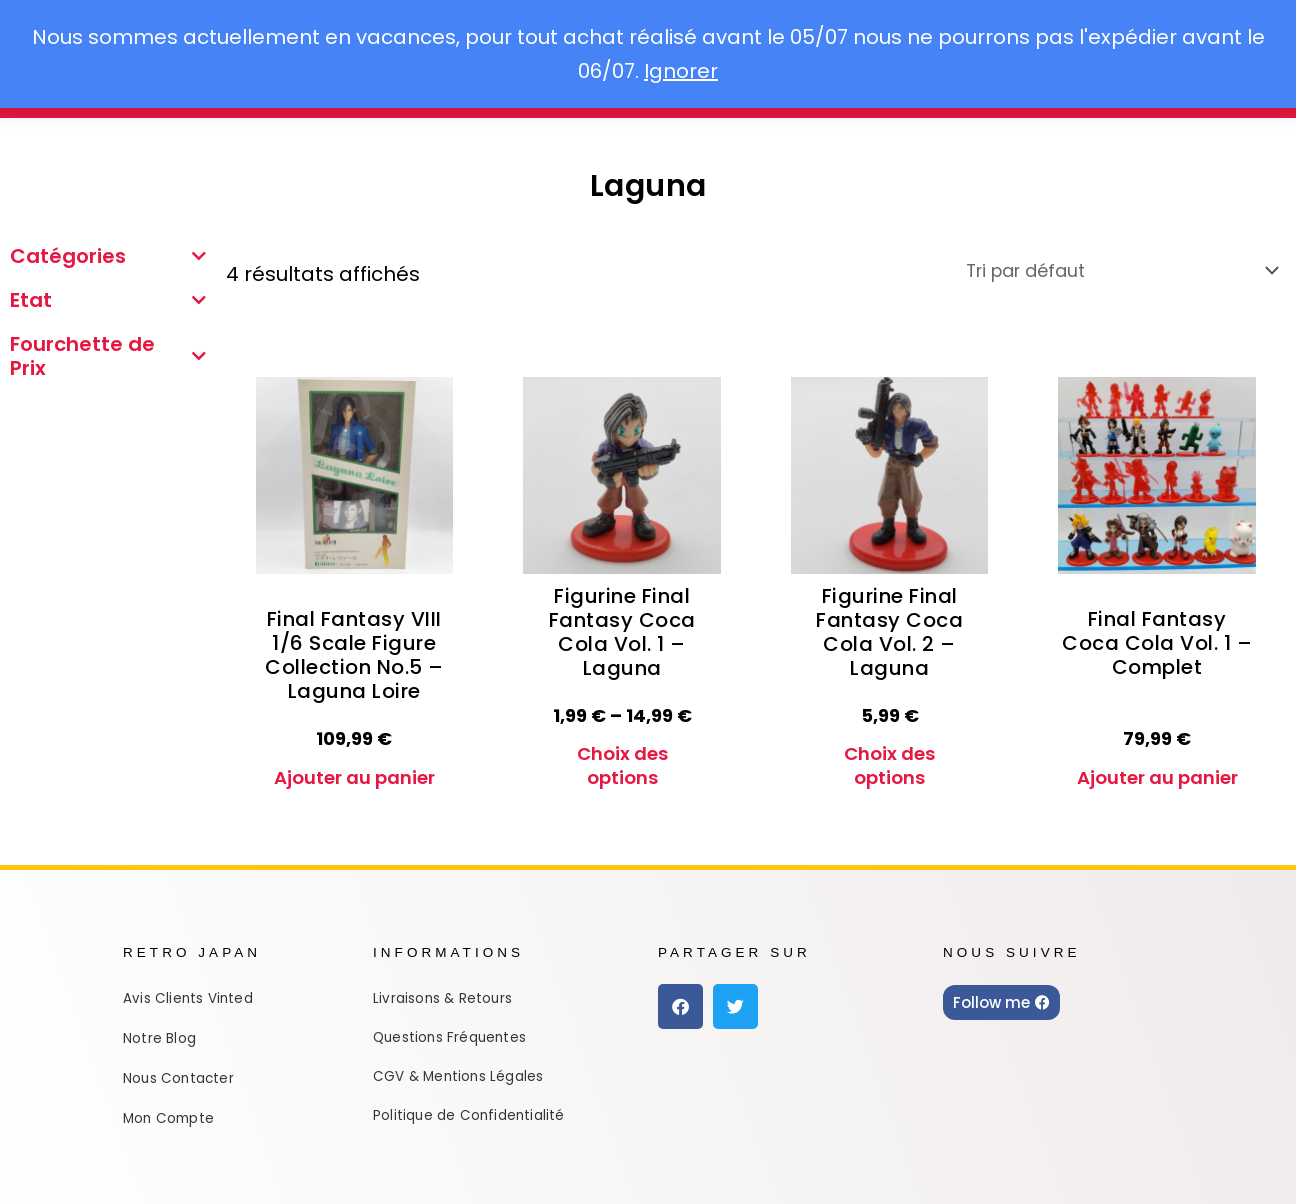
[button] (680, 990)
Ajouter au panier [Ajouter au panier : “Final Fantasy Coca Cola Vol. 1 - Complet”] (1157, 769)
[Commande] (1095, 271)
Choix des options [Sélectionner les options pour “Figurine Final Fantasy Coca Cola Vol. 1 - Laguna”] (622, 769)
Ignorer (681, 71)
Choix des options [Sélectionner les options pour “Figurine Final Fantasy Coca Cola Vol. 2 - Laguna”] (889, 769)
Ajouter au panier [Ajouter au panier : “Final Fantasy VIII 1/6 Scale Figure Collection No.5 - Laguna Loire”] (354, 769)
